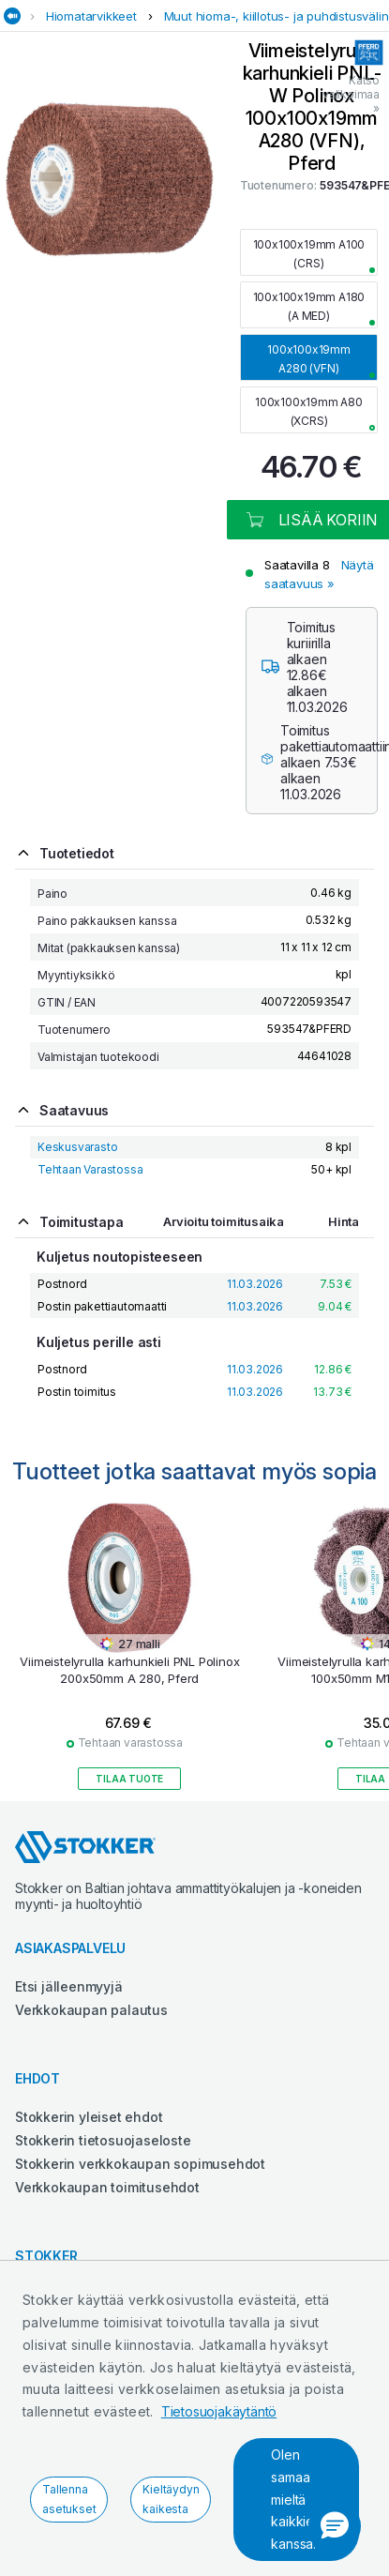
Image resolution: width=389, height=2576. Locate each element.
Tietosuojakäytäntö (219, 2411)
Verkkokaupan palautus (91, 2010)
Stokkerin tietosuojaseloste (103, 2140)
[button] (334, 2526)
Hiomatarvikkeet (91, 15)
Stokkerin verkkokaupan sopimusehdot (140, 2164)
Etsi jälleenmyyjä (69, 1986)
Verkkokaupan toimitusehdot (107, 2187)
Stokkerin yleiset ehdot (88, 2117)
